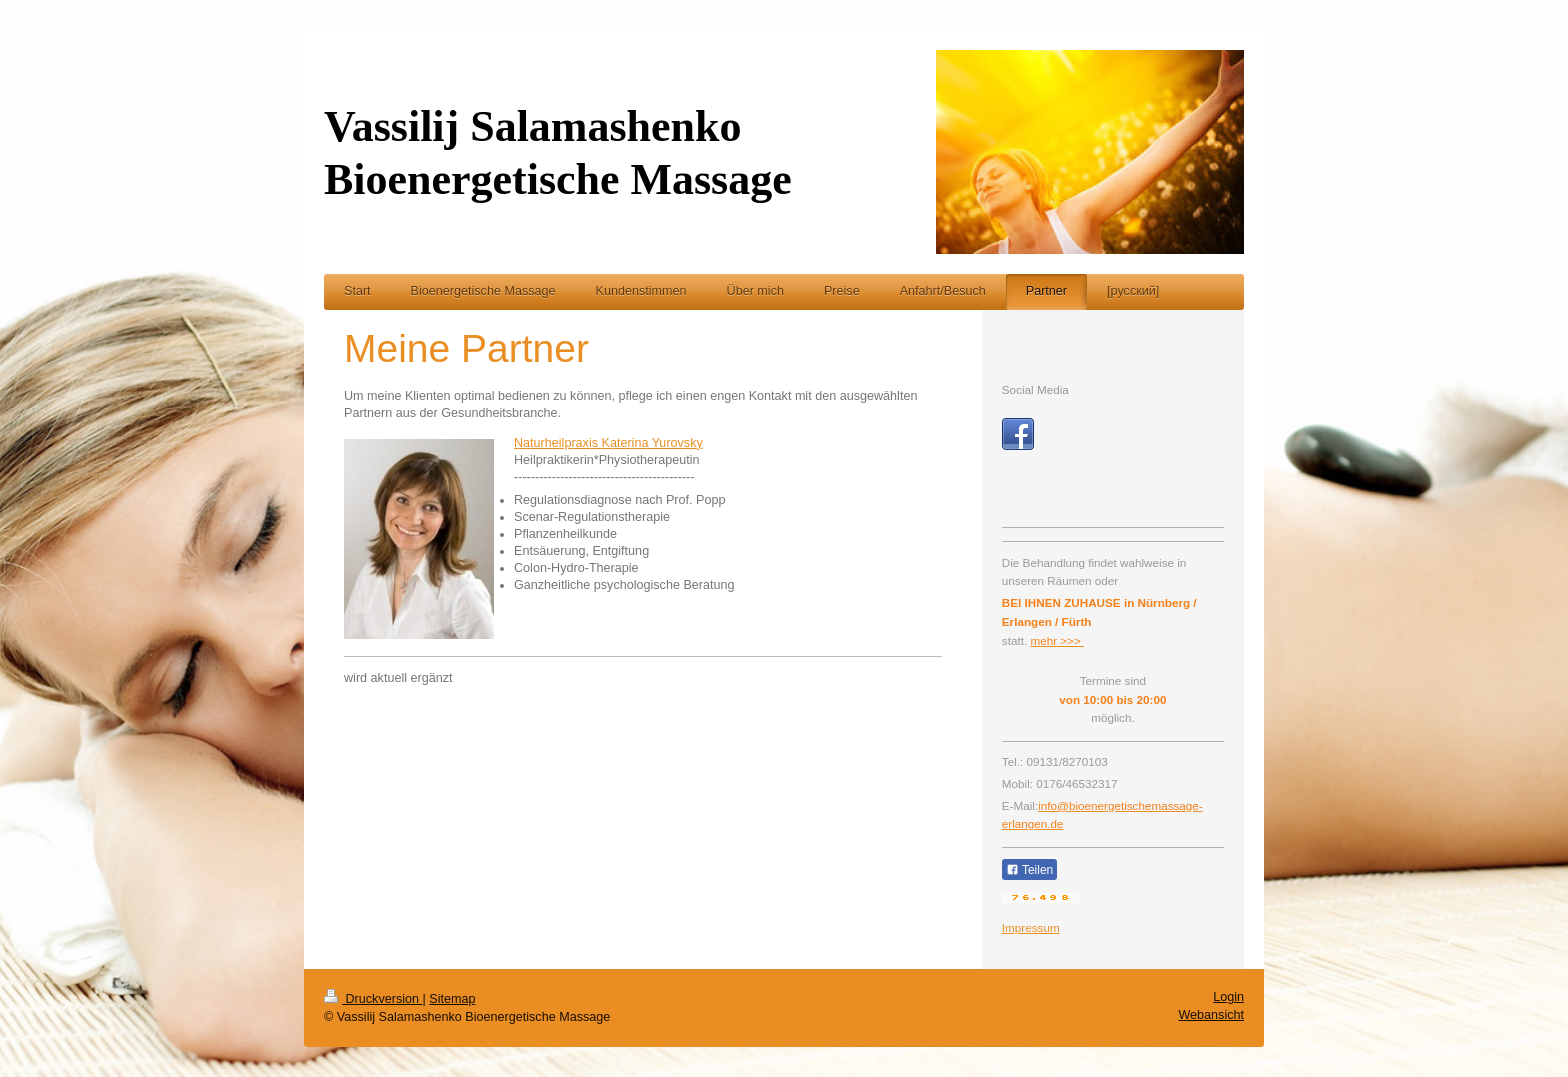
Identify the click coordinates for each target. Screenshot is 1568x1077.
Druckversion (373, 999)
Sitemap (452, 999)
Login (1228, 997)
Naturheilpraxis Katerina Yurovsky (608, 443)
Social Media (1035, 389)
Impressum (1031, 927)
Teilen (1029, 870)
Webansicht (1211, 1015)
